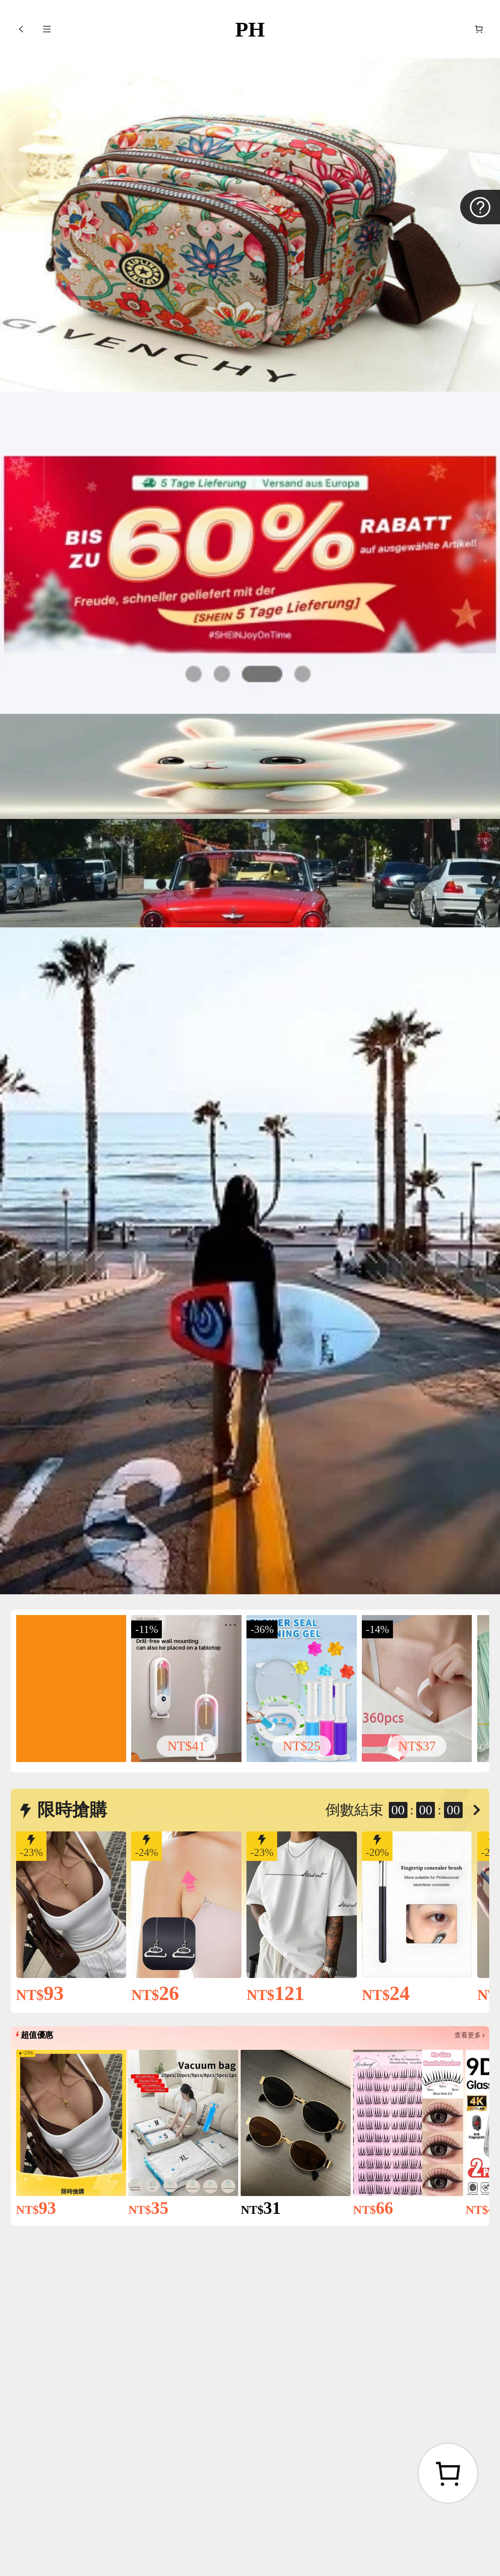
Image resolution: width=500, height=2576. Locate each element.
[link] (71, 1688)
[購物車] (479, 29)
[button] (21, 29)
